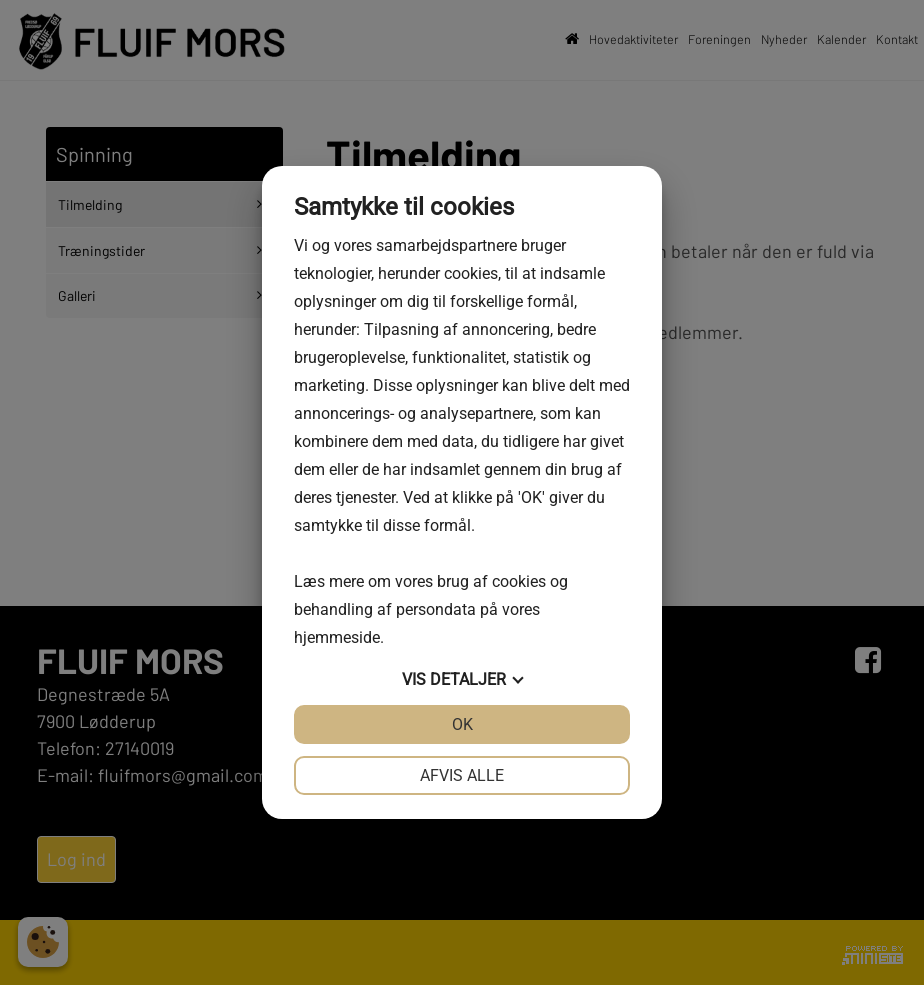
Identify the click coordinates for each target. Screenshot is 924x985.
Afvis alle (462, 775)
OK (462, 724)
